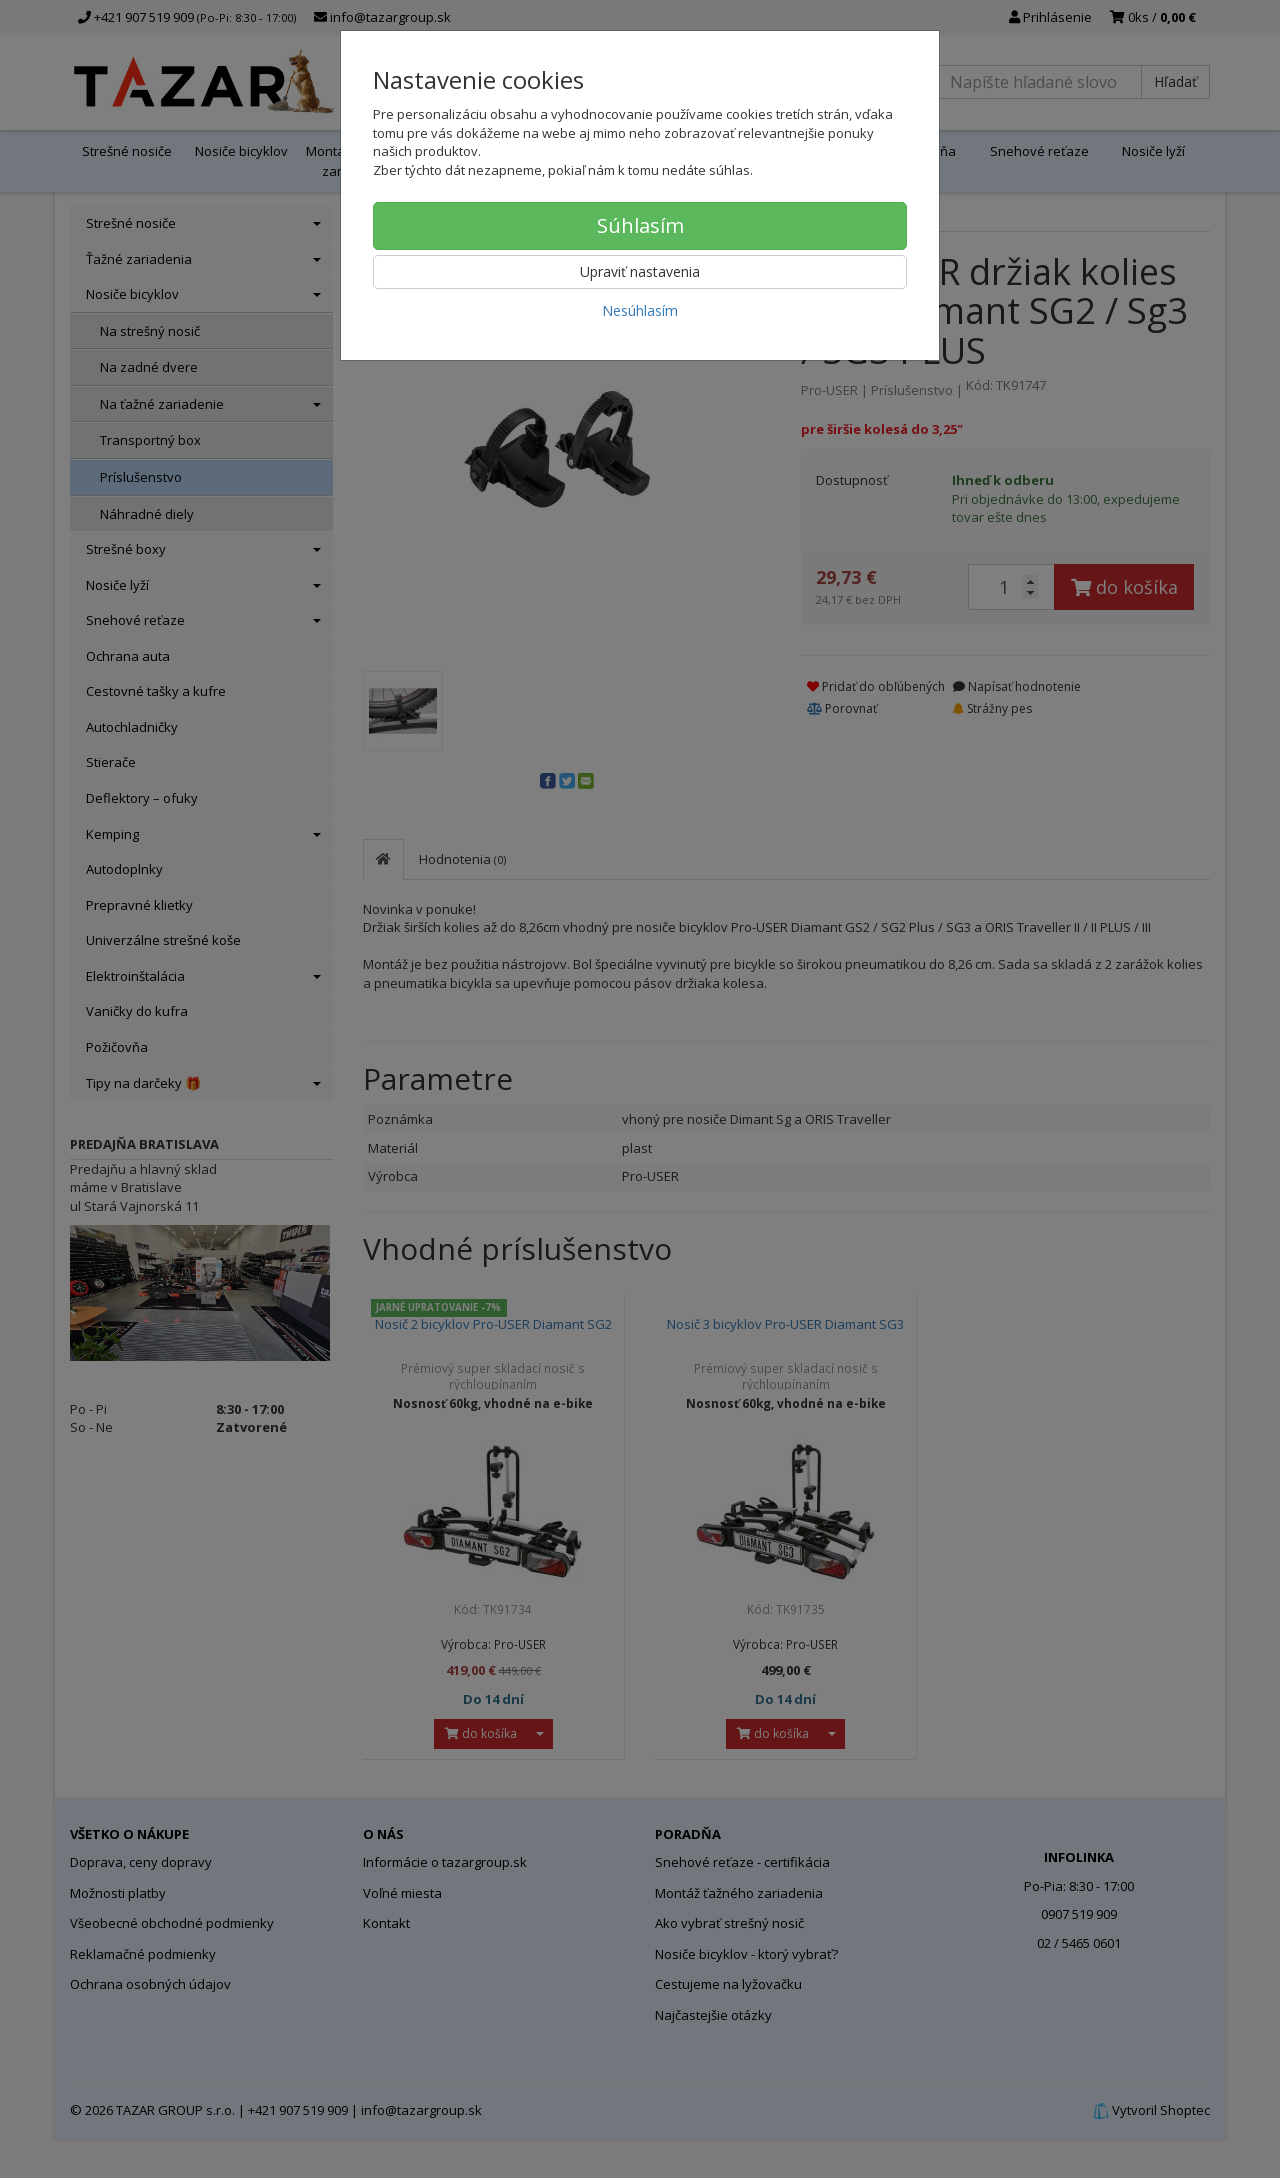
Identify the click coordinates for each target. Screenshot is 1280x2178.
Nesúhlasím (640, 310)
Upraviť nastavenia (640, 271)
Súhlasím (640, 225)
